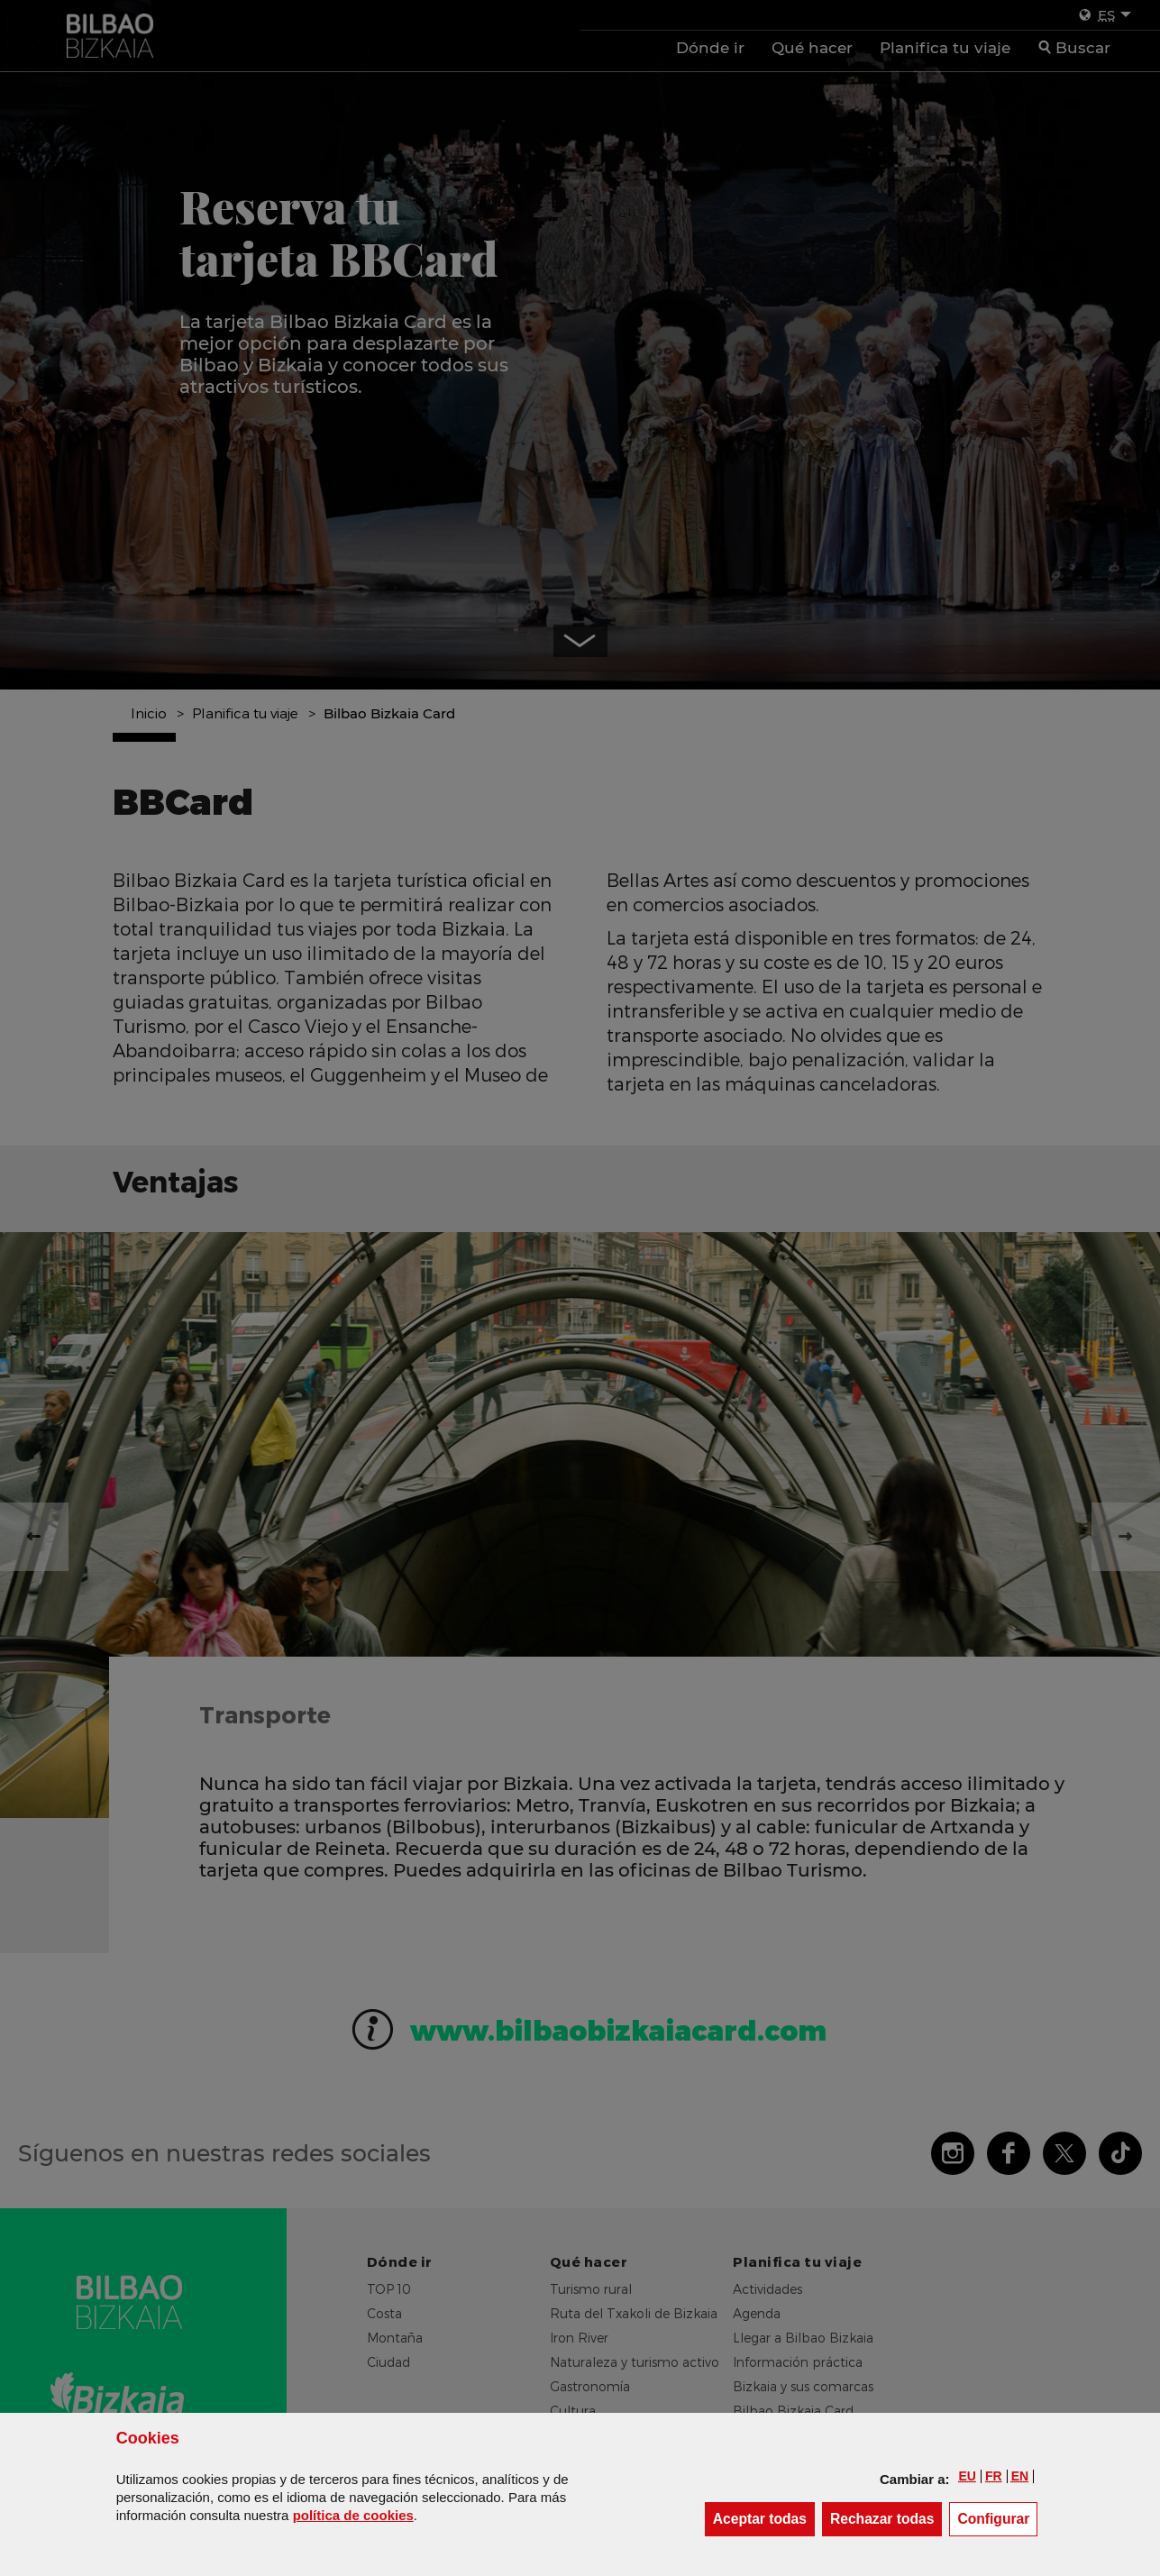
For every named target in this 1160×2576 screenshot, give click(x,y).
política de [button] (353, 2515)
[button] (967, 2476)
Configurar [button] (997, 2517)
